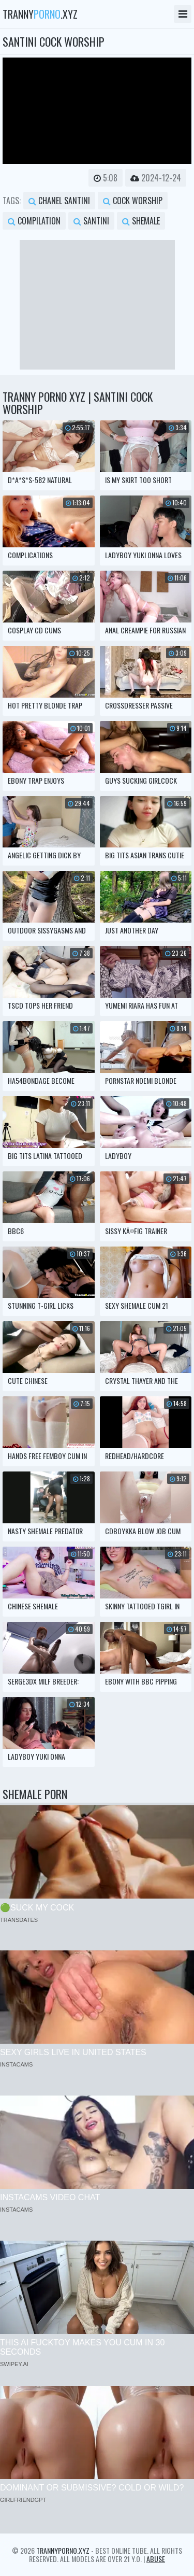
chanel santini (59, 200)
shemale (141, 221)
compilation (34, 221)
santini (91, 221)
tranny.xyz (40, 14)
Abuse (155, 2558)
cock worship (132, 200)
